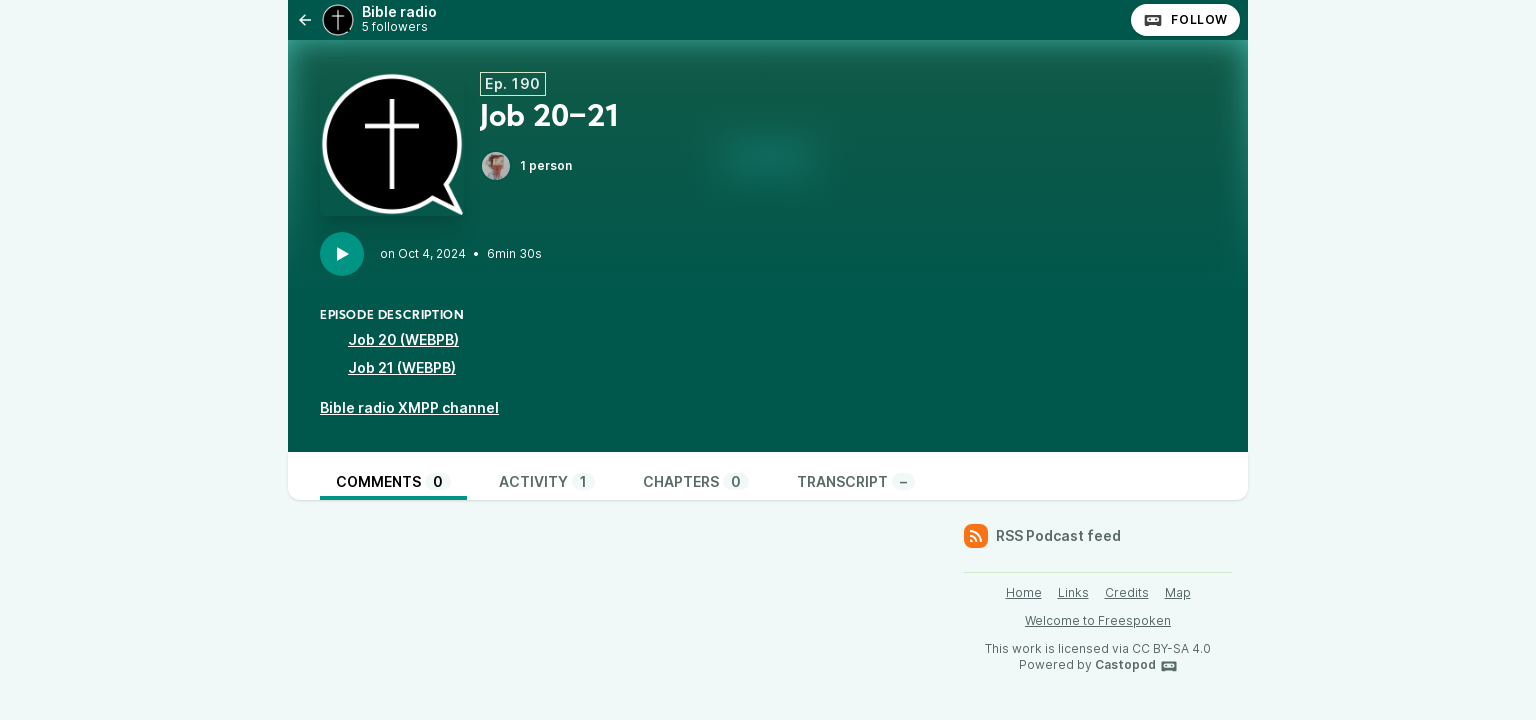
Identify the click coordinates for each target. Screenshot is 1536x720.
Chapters (696, 481)
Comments (393, 481)
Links (1073, 592)
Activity (547, 481)
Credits (1127, 592)
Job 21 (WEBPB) (402, 367)
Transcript (856, 481)
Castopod (1136, 666)
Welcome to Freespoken (1098, 620)
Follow (1185, 20)
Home (1024, 592)
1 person (526, 166)
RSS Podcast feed (1042, 536)
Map (1178, 592)
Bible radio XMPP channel (409, 407)
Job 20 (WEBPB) (403, 339)
